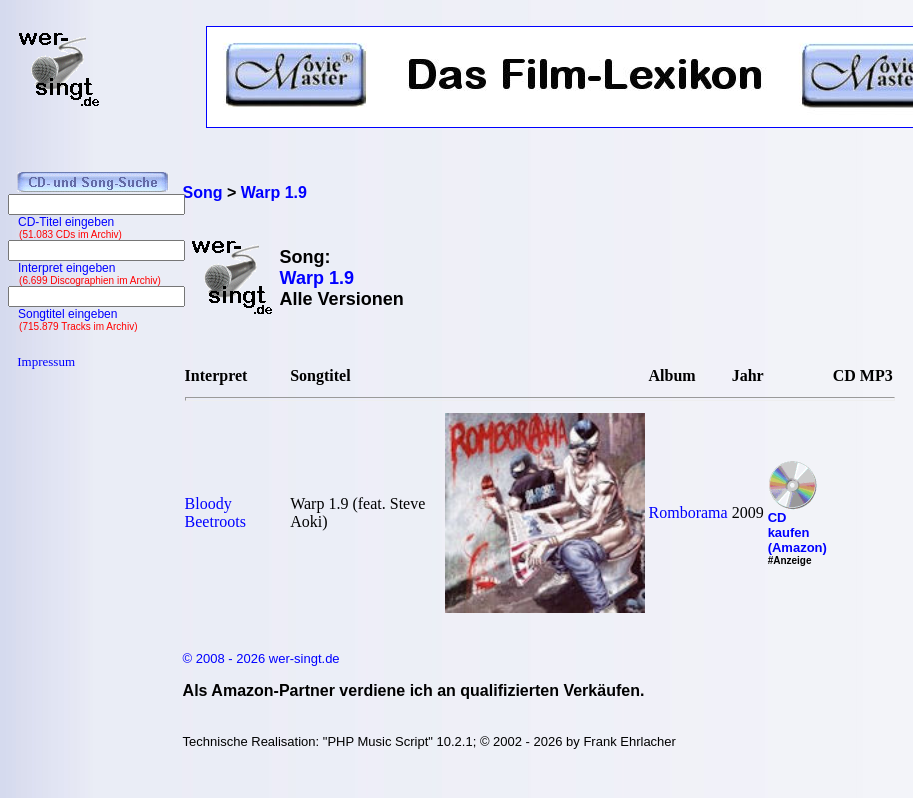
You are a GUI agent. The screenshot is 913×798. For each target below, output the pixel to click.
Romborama (688, 512)
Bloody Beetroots (215, 512)
